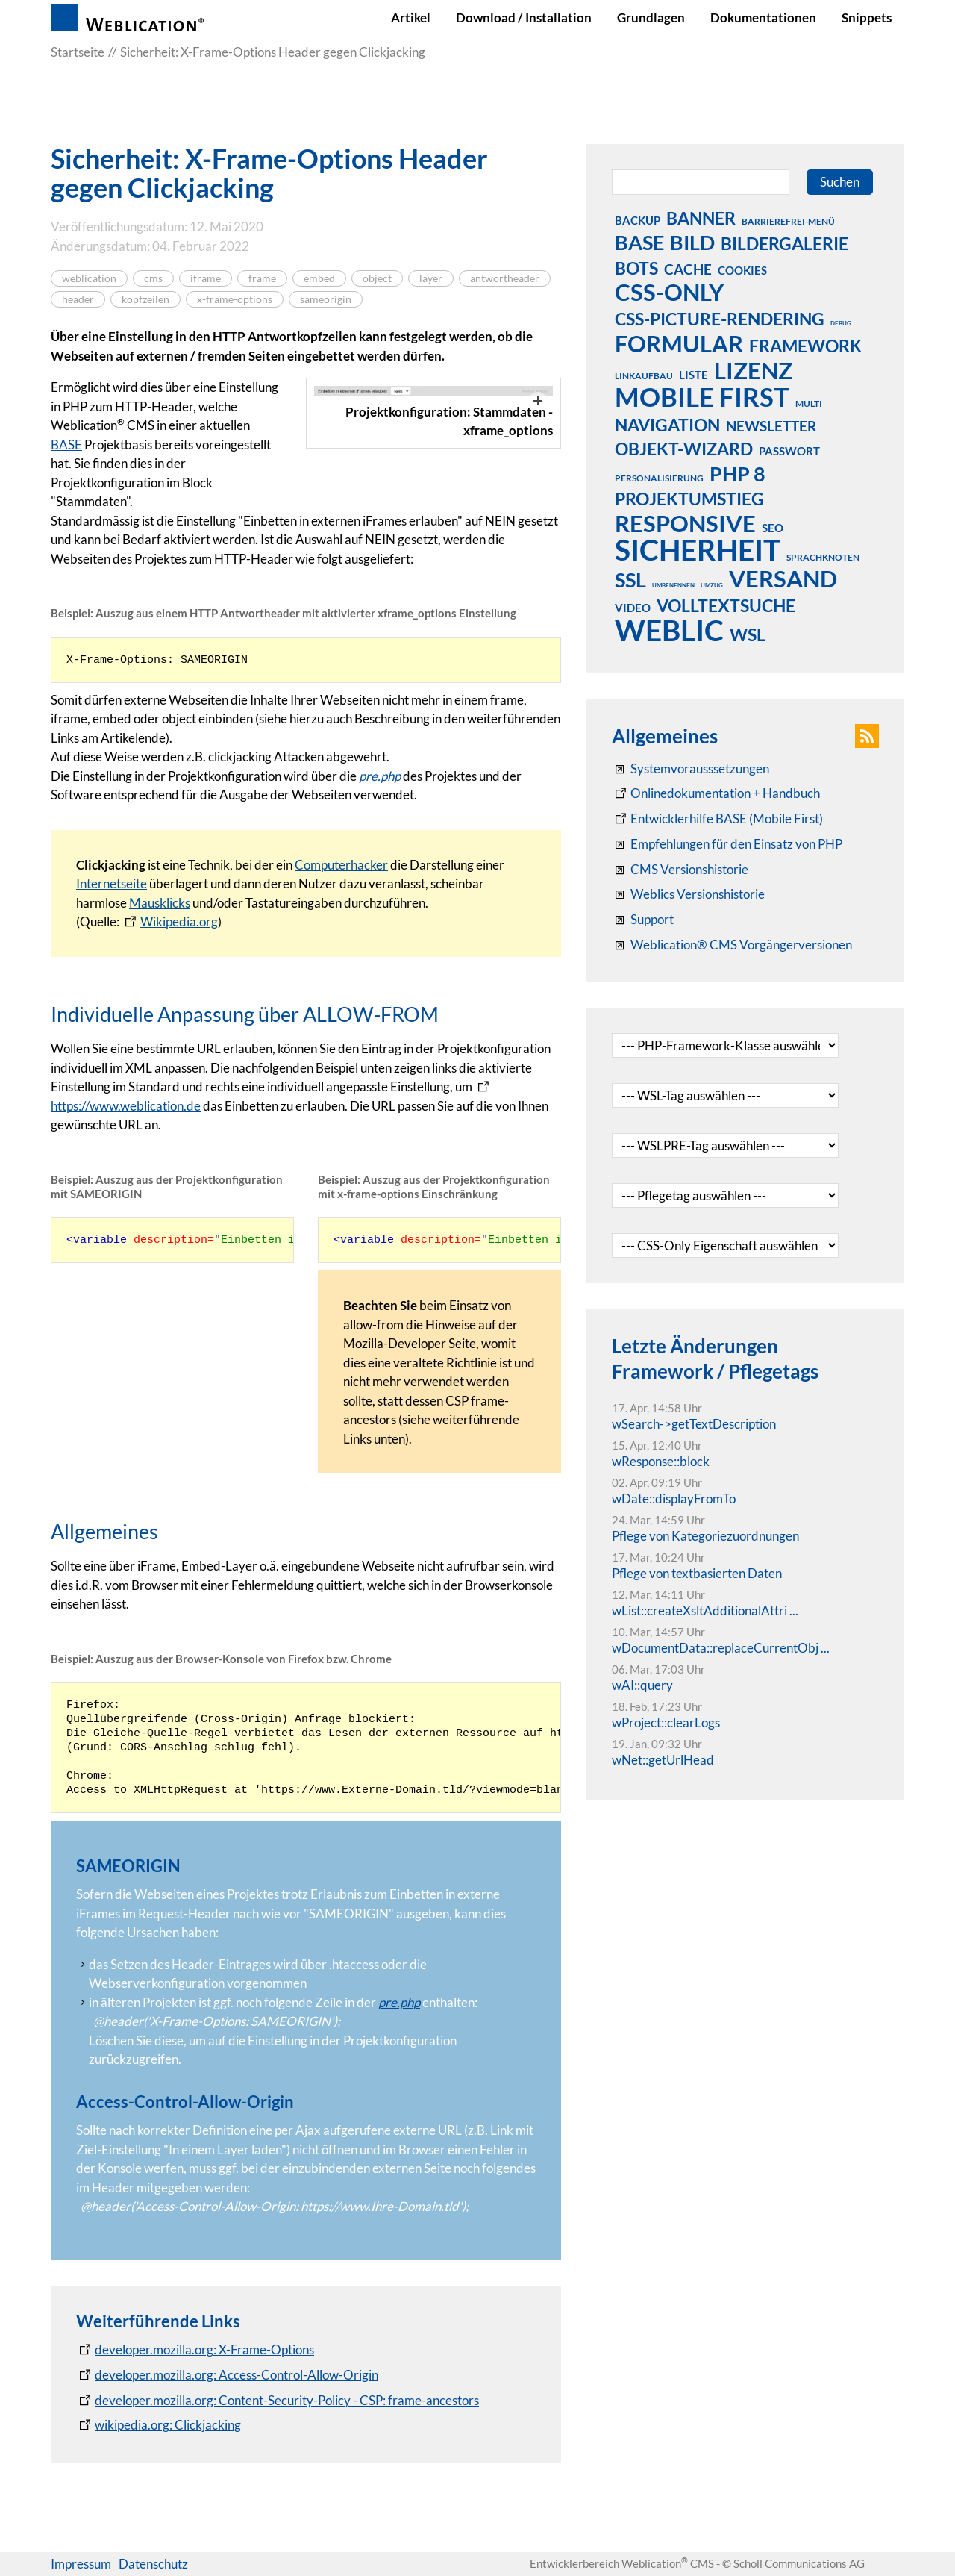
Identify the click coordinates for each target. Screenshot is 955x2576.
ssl (630, 579)
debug (840, 323)
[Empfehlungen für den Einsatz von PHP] (727, 844)
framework (805, 345)
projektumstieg (689, 498)
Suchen (840, 182)
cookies (742, 270)
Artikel (410, 17)
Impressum (81, 2564)
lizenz (753, 370)
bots (636, 268)
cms (153, 278)
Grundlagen (651, 17)
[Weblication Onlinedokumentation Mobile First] (717, 819)
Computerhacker (341, 865)
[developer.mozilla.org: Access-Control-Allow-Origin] (227, 2375)
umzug (712, 585)
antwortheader (504, 278)
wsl (747, 634)
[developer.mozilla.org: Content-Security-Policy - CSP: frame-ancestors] (277, 2400)
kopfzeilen (145, 299)
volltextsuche (726, 605)
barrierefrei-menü (788, 221)
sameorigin (325, 299)
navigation (667, 424)
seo (772, 527)
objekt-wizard (684, 448)
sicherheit (697, 549)
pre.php (380, 776)
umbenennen (673, 585)
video (633, 607)
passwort (789, 451)
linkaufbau (644, 376)
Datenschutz (153, 2564)
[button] (867, 736)
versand (783, 578)
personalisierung (659, 478)
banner (701, 218)
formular (679, 343)
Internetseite (111, 883)
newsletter (771, 425)
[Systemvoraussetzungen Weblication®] (690, 769)
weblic (669, 630)
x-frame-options (234, 299)
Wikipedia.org (179, 921)
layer (430, 278)
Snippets (867, 17)
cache (688, 269)
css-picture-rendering (719, 318)
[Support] (643, 919)
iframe (205, 278)
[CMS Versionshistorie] (680, 869)
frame (262, 278)
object (377, 278)
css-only (669, 291)
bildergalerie (784, 243)
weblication (89, 278)
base (639, 241)
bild (692, 241)
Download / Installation (524, 17)
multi (808, 403)
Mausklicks (159, 903)
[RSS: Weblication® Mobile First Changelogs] (688, 894)
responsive (685, 523)
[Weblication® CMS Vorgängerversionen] (732, 945)
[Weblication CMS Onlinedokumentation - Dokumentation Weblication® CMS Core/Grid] (716, 793)
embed (319, 278)
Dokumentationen (763, 17)
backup (637, 220)
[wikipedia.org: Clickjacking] (158, 2425)
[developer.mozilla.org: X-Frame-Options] (195, 2350)
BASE (66, 444)
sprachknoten (823, 557)
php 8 (737, 473)
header (78, 299)
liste (693, 374)
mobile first (702, 396)
